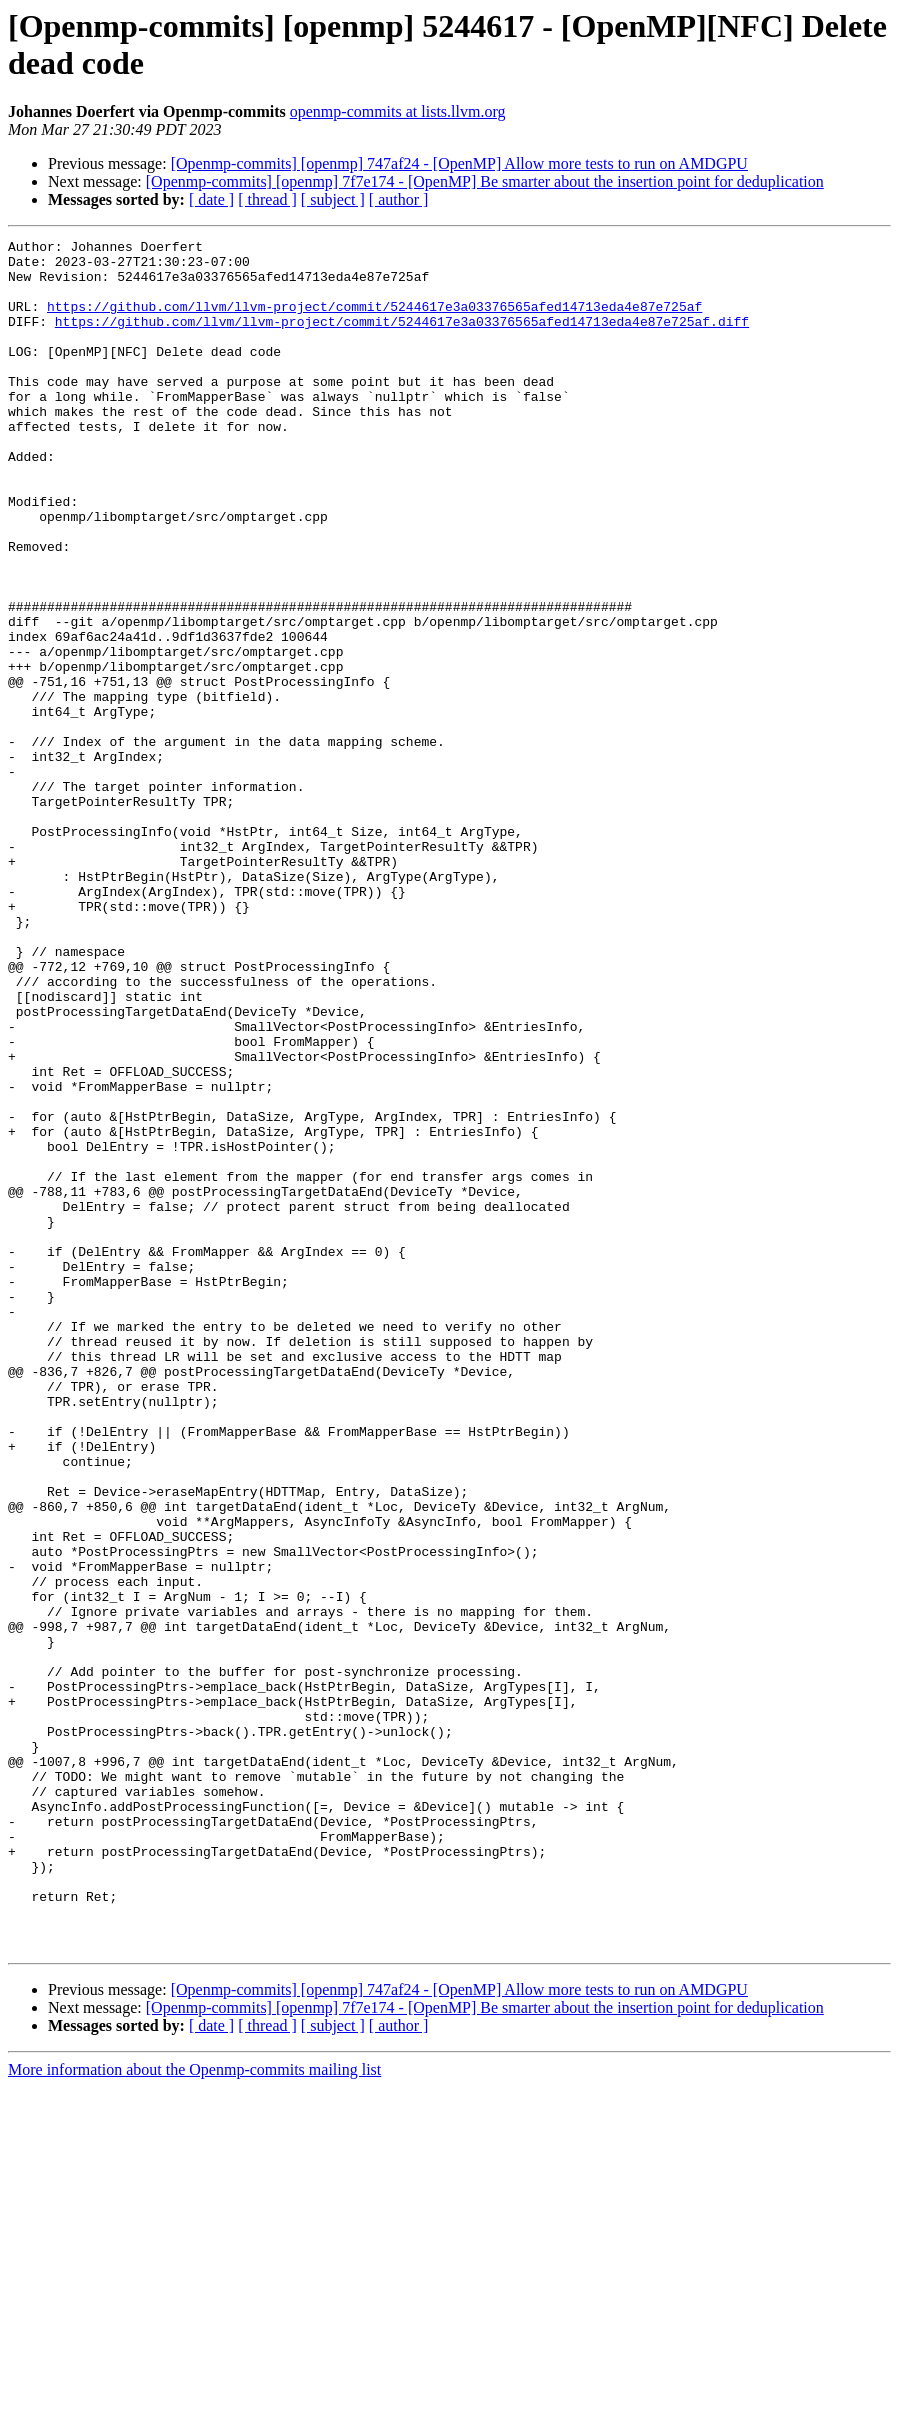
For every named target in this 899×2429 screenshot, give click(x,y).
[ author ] (399, 199)
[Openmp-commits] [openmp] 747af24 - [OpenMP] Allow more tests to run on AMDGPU (459, 163)
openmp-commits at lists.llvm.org (398, 111)
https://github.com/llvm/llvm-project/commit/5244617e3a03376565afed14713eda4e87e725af (374, 321)
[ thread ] (267, 199)
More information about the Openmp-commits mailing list (194, 2411)
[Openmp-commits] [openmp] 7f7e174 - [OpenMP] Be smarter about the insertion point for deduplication (485, 181)
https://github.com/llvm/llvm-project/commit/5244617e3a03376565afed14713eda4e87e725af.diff (402, 339)
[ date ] (211, 199)
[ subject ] (333, 199)
